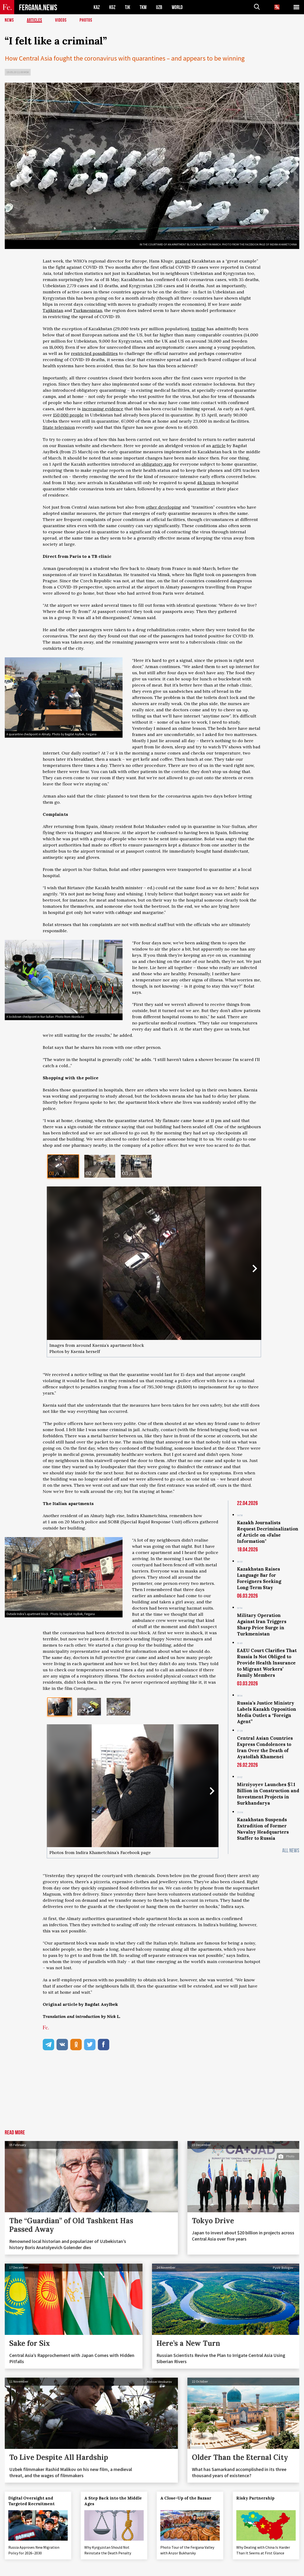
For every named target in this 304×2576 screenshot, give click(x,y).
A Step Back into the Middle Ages (113, 2500)
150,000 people (68, 415)
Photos (86, 20)
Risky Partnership (255, 2498)
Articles (34, 20)
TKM (143, 7)
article (219, 445)
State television (59, 427)
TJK (127, 7)
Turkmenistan (87, 310)
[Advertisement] (152, 2094)
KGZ (112, 7)
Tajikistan (53, 310)
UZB (159, 7)
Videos (60, 20)
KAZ (97, 7)
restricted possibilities (94, 353)
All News (290, 1850)
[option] (63, 1166)
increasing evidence (102, 408)
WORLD (177, 7)
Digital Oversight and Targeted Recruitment (31, 2500)
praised (182, 261)
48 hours (206, 482)
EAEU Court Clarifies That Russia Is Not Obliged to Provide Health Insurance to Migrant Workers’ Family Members (267, 1663)
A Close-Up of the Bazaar (185, 2498)
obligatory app (157, 464)
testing (198, 328)
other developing (163, 507)
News (9, 20)
